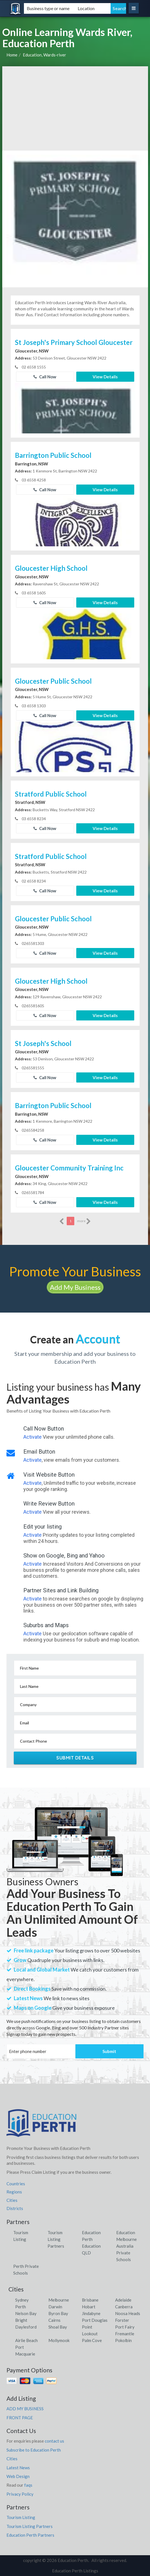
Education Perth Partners (30, 2535)
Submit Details (75, 1758)
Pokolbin (123, 2340)
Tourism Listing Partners (56, 2239)
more (84, 1221)
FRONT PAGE (19, 2417)
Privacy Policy (19, 2494)
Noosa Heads (127, 2313)
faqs (28, 2485)
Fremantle (124, 2333)
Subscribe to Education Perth (33, 2449)
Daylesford (26, 2326)
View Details (105, 376)
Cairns (54, 2320)
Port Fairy (125, 2326)
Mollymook (59, 2340)
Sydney (22, 2299)
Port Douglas (95, 2320)
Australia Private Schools (124, 2252)
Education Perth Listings (75, 2570)
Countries (15, 2183)
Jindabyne (91, 2313)
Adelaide (123, 2299)
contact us (54, 2440)
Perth (20, 2306)
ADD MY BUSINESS (25, 2408)
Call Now (44, 376)
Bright (21, 2320)
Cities (11, 2200)
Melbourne (58, 2299)
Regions (14, 2191)
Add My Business (75, 1287)
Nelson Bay (26, 2313)
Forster (122, 2320)
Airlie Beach (26, 2340)
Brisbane (90, 2299)
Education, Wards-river (44, 54)
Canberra (124, 2306)
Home (11, 54)
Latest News (18, 2467)
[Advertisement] (75, 108)
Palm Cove (92, 2340)
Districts (14, 2208)
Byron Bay (58, 2313)
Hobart (88, 2306)
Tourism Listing (20, 2517)
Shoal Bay (57, 2326)
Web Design (18, 2476)
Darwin (55, 2306)
